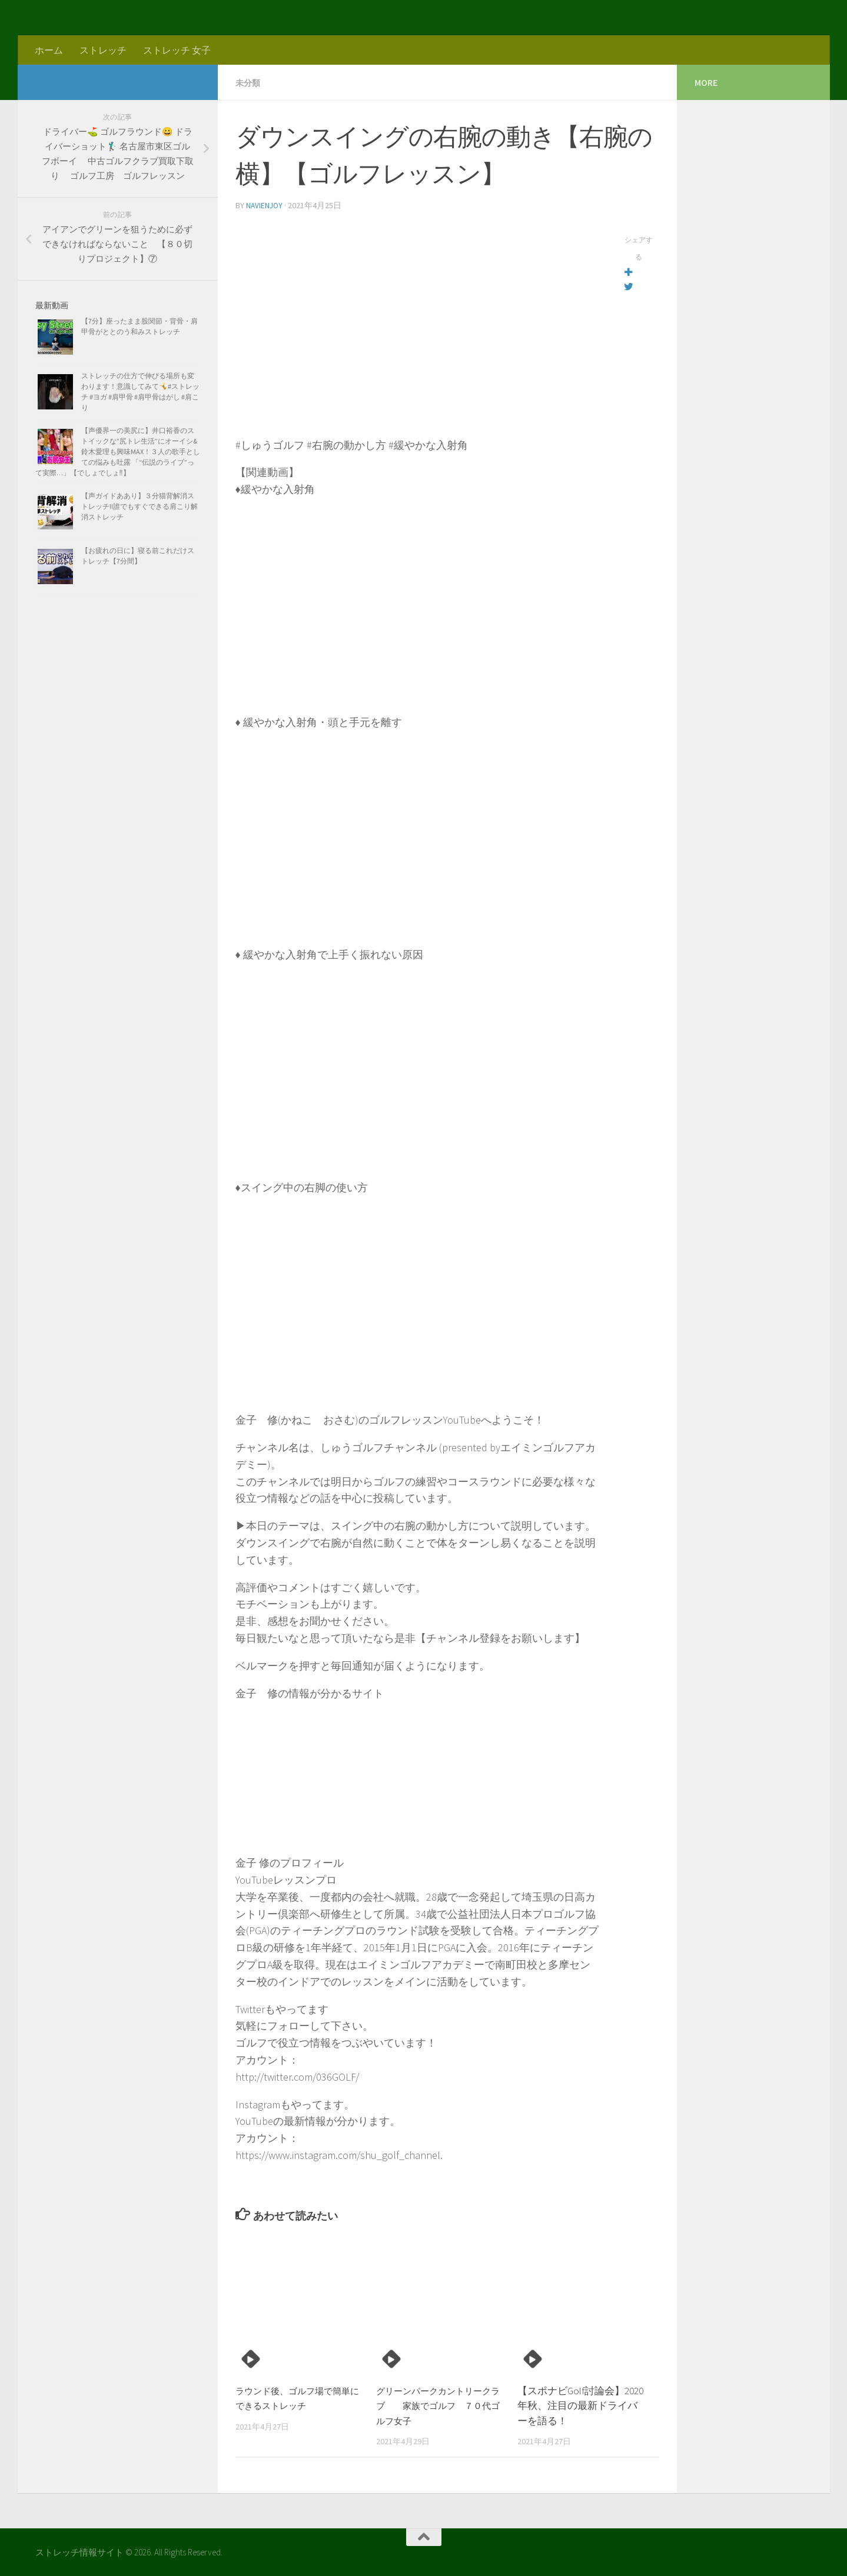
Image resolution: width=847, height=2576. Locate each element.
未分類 (249, 82)
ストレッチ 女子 (177, 50)
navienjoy (265, 204)
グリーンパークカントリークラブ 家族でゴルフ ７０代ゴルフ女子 (436, 2404)
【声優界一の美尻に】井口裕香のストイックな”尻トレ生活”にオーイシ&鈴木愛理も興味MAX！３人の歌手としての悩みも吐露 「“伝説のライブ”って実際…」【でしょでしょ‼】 (117, 451)
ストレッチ (103, 50)
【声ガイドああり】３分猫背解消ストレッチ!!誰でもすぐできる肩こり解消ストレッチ (139, 506)
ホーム (49, 50)
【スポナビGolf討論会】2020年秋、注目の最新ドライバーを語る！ (580, 2404)
